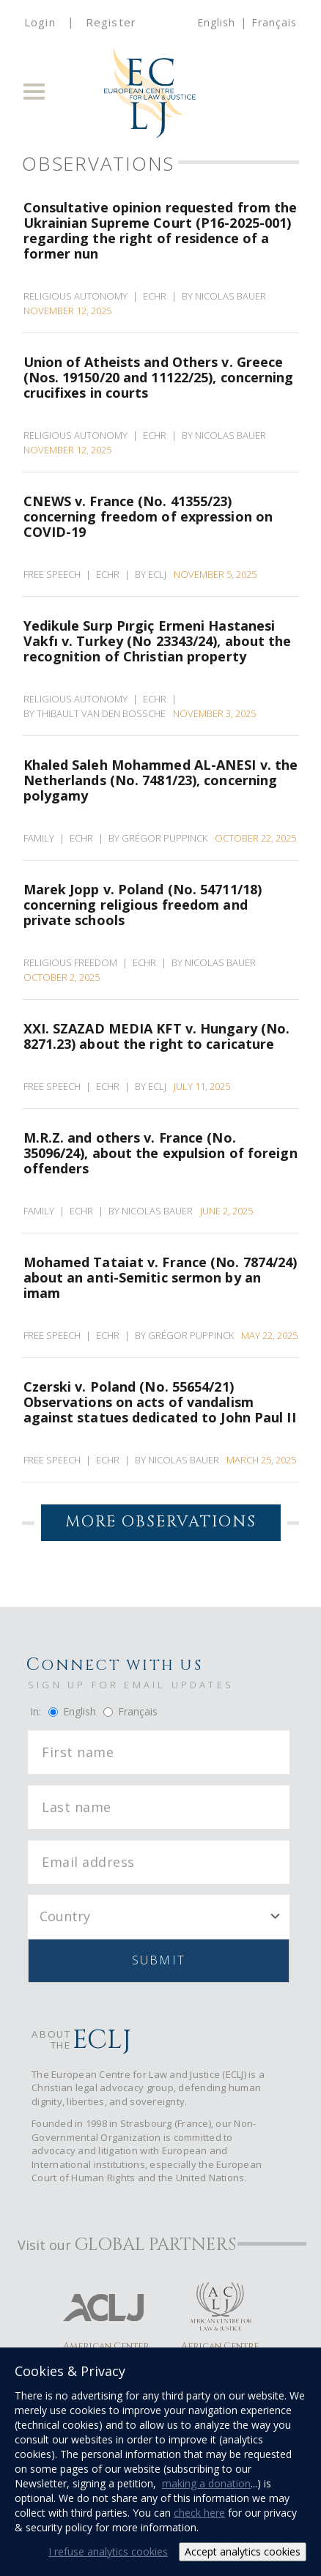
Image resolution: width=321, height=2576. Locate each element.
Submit (158, 1960)
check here (199, 2513)
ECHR (154, 295)
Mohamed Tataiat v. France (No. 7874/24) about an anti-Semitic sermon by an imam (160, 1277)
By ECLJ (153, 574)
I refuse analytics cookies (108, 2551)
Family (38, 838)
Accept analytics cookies (242, 2551)
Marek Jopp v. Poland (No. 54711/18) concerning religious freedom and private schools (142, 904)
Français (274, 22)
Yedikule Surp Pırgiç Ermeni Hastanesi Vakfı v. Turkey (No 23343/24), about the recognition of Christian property (157, 640)
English (216, 22)
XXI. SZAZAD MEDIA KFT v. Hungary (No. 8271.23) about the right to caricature (156, 1036)
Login (40, 22)
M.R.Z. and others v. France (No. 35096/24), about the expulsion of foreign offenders (160, 1152)
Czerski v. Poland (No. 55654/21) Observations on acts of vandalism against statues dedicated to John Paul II (159, 1401)
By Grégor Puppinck (160, 838)
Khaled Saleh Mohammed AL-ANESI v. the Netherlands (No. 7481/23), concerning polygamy (160, 779)
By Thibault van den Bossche (96, 713)
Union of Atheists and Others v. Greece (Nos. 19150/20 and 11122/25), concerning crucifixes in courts (158, 377)
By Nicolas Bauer (226, 295)
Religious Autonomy (75, 295)
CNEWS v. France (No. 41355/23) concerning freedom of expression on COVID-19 (148, 516)
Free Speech (52, 574)
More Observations (161, 1522)
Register (111, 22)
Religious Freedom (70, 962)
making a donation (206, 2483)
